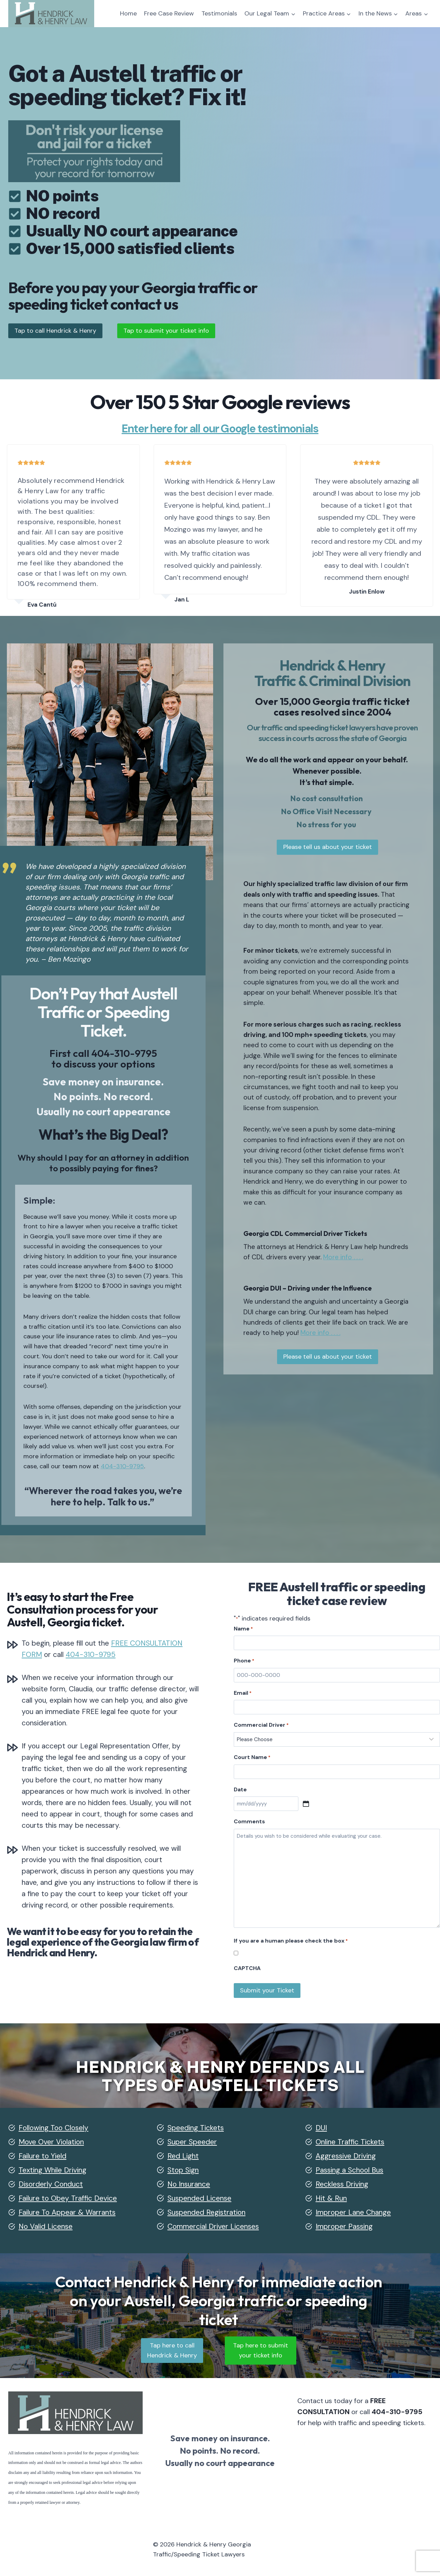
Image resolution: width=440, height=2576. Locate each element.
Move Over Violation (51, 2142)
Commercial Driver (261, 1725)
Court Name (252, 1757)
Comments (249, 1821)
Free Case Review (169, 13)
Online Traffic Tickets (350, 2142)
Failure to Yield (42, 2156)
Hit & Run (331, 2198)
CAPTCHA (247, 1968)
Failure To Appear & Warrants (67, 2212)
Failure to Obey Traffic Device (68, 2198)
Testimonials (219, 13)
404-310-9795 (122, 1053)
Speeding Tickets (195, 2128)
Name (243, 1629)
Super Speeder (192, 2142)
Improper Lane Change (353, 2212)
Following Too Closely (53, 2128)
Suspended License (199, 2198)
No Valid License (46, 2226)
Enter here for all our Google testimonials (220, 428)
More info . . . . (378, 1267)
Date (240, 1789)
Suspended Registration (206, 2212)
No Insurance (188, 2184)
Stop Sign (183, 2170)
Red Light (183, 2156)
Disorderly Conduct (51, 2184)
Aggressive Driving (346, 2156)
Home (128, 13)
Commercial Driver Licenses (213, 2226)
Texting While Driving (52, 2170)
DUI (321, 2128)
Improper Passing (344, 2226)
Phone (244, 1661)
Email (243, 1693)
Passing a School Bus (349, 2170)
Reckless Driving (342, 2184)
